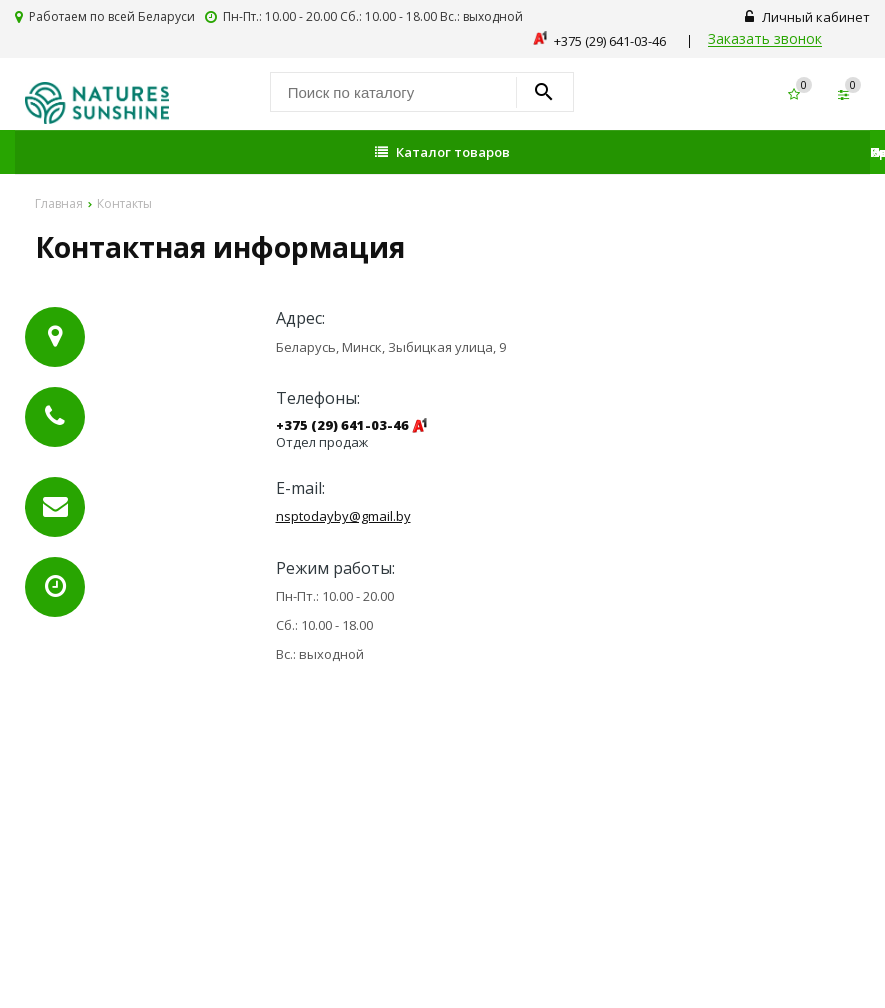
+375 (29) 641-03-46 (342, 425)
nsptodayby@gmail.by (343, 516)
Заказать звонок (765, 39)
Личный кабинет (807, 17)
